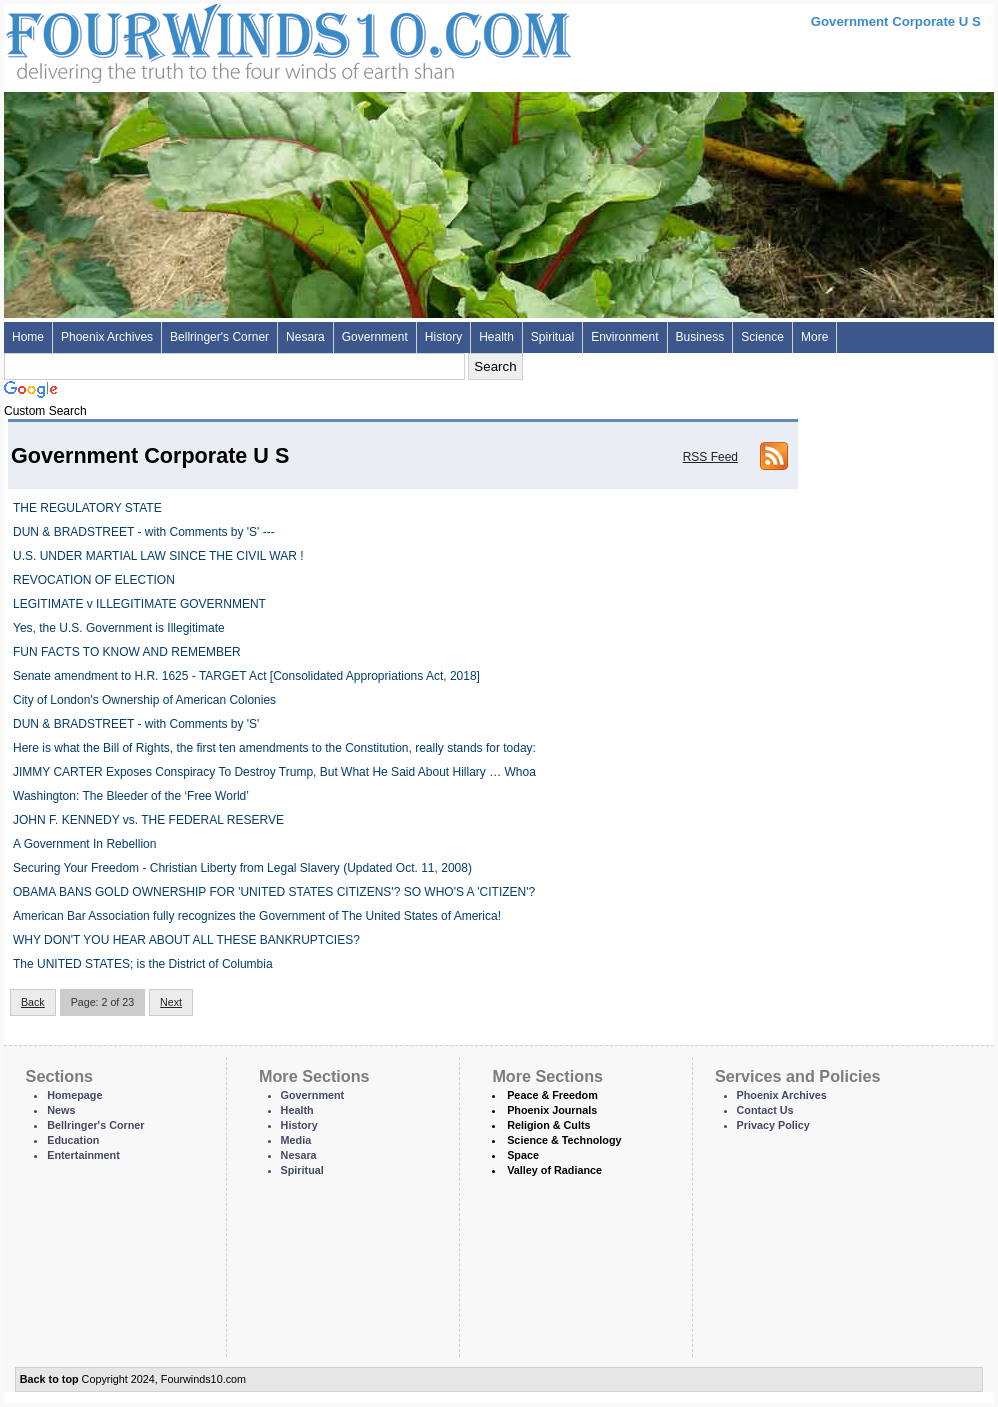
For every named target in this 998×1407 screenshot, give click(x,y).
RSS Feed (710, 457)
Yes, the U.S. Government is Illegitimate (119, 628)
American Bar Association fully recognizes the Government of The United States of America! (257, 916)
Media (296, 1140)
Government (375, 337)
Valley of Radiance (554, 1170)
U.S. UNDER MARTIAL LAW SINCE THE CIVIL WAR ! (158, 556)
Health (496, 337)
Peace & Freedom (552, 1095)
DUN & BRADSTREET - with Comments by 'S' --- (144, 532)
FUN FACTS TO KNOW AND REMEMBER (127, 652)
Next (171, 1002)
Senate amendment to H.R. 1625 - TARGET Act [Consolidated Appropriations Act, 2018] (246, 676)
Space (523, 1155)
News (61, 1110)
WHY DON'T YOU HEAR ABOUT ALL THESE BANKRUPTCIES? (186, 940)
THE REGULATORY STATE (87, 508)
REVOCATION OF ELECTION (94, 580)
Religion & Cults (548, 1125)
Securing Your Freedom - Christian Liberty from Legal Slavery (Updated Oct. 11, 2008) (242, 868)
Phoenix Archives (107, 337)
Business (700, 337)
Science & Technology (564, 1140)
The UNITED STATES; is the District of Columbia (143, 964)
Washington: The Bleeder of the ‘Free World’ (131, 796)
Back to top (49, 1379)
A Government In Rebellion (84, 844)
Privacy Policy (773, 1125)
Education (73, 1140)
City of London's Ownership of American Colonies (144, 700)
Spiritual (552, 337)
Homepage (74, 1095)
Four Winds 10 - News (204, 39)
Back (33, 1002)
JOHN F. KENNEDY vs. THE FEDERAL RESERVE (148, 820)
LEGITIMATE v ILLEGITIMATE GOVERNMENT (139, 604)
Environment (624, 337)
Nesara (305, 337)
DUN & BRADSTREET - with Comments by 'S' (136, 724)
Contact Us (765, 1110)
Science (762, 337)
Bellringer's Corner (219, 337)
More (814, 337)
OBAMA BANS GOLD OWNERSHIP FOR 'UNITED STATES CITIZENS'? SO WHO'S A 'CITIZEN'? (274, 892)
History (443, 337)
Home (28, 337)
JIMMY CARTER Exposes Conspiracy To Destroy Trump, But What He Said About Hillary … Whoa (274, 772)
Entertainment (83, 1155)
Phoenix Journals (552, 1110)
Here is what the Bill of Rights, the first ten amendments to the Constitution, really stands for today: (274, 748)
